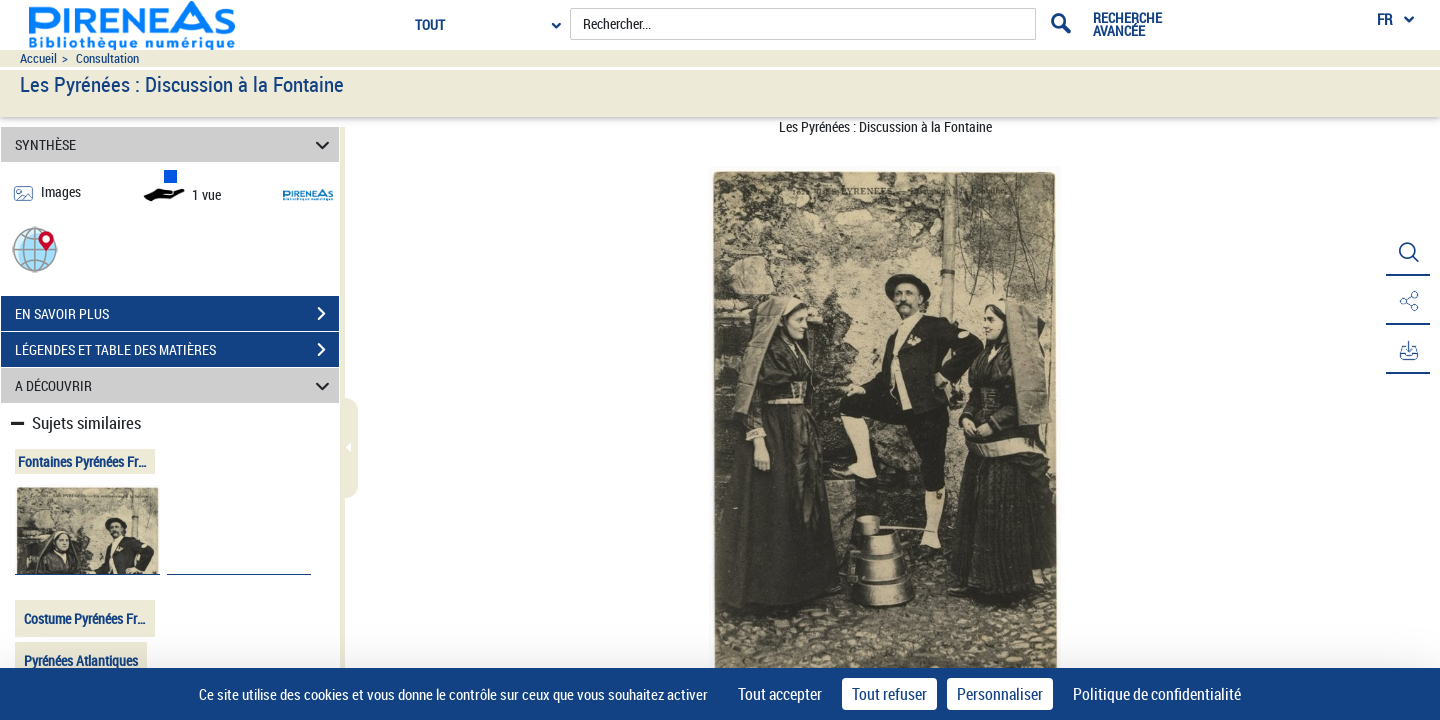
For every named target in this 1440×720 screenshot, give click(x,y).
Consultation (107, 58)
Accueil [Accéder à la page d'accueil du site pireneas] (38, 58)
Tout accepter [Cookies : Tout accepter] (780, 694)
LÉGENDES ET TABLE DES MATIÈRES (177, 350)
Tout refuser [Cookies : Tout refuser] (889, 694)
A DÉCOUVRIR (175, 385)
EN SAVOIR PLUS (177, 314)
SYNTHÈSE (175, 144)
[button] (35, 248)
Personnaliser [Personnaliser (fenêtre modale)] (1000, 694)
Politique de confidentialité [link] (1157, 694)
